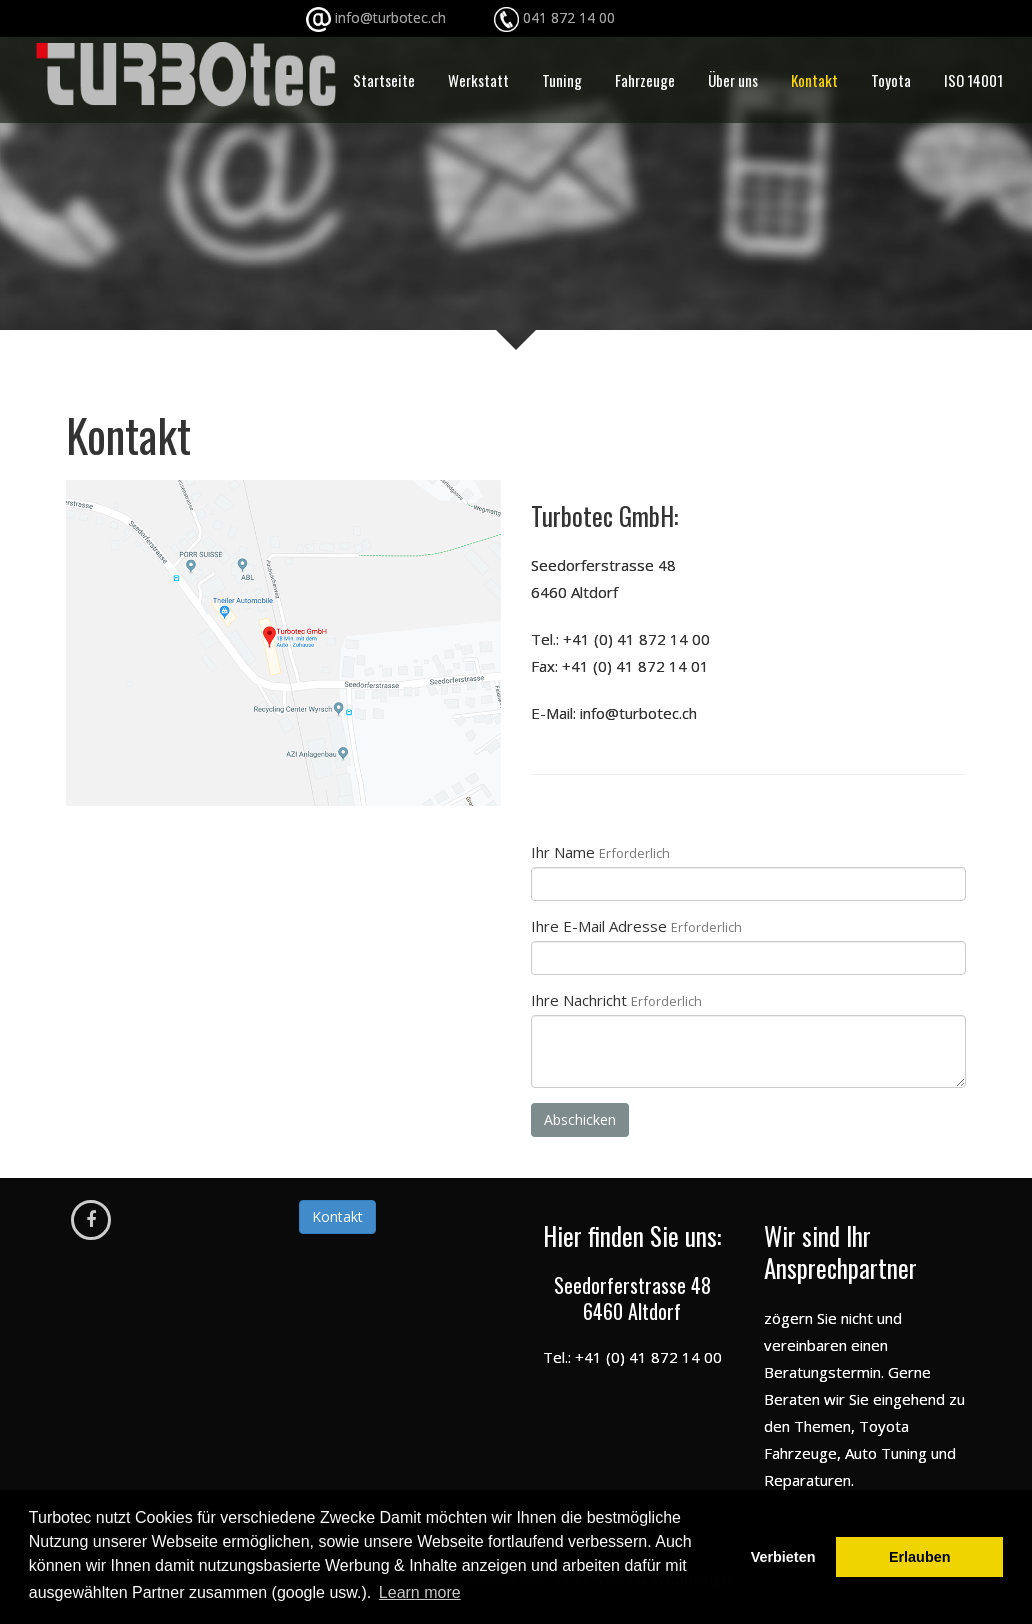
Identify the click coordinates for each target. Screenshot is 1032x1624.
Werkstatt (478, 80)
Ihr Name (600, 852)
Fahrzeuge (645, 80)
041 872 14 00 (569, 17)
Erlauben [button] (920, 1557)
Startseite (384, 80)
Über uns (733, 80)
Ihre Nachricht (616, 1000)
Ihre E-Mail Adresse (636, 926)
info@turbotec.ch (429, 17)
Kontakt (814, 80)
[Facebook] (91, 1220)
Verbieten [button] (783, 1557)
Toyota (891, 80)
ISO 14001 (973, 80)
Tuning (562, 80)
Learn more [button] (420, 1592)
